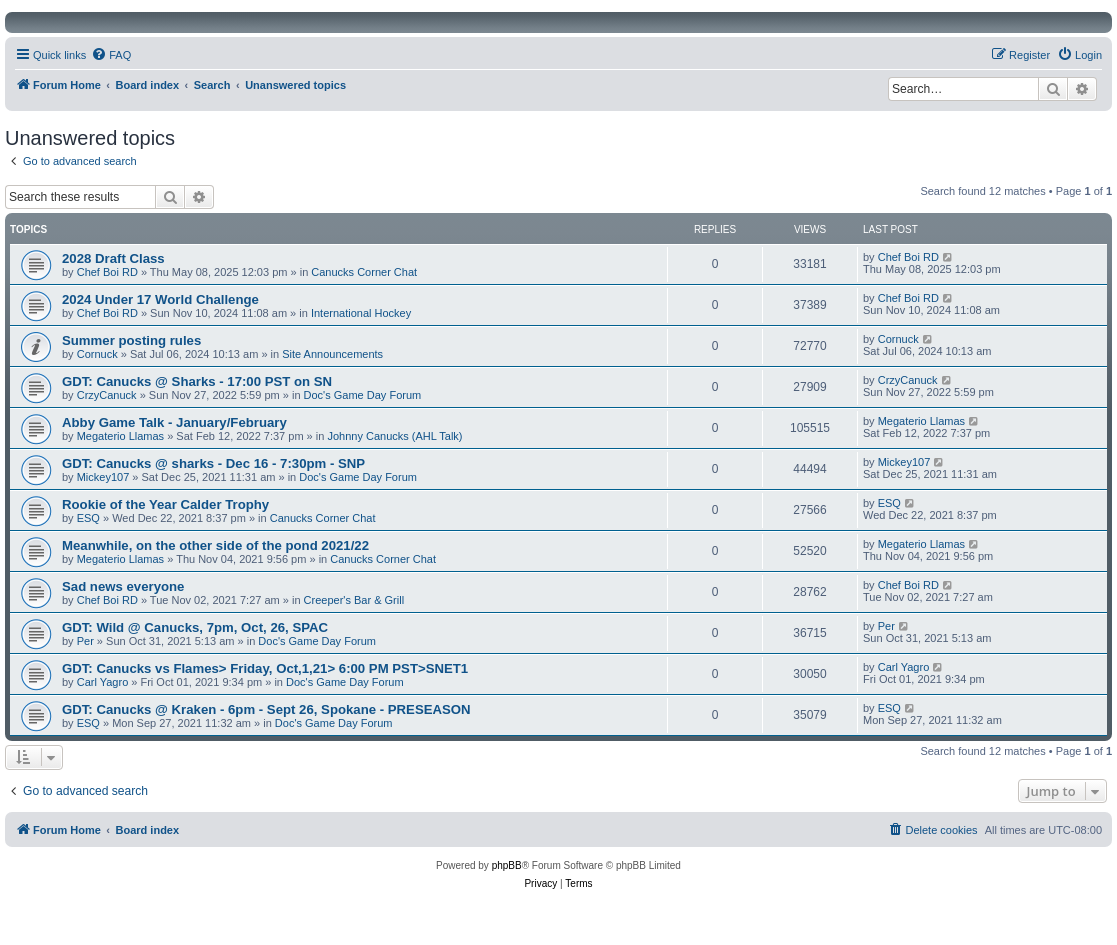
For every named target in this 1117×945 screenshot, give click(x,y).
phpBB (507, 865)
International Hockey (361, 313)
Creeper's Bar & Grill (354, 600)
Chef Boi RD (107, 272)
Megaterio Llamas (120, 436)
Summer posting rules (131, 340)
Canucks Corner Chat (364, 272)
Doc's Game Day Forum (363, 395)
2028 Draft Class (113, 258)
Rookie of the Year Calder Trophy (165, 504)
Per (85, 641)
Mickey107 (103, 477)
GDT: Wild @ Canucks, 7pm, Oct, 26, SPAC (195, 627)
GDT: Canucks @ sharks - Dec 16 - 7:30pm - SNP (213, 463)
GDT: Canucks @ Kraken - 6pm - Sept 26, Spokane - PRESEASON (266, 709)
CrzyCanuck (107, 395)
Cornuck (97, 354)
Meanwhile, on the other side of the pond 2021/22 (215, 545)
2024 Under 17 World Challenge (160, 299)
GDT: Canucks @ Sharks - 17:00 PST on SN (197, 381)
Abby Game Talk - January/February (174, 422)
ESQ (88, 518)
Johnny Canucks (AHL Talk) (394, 436)
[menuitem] (111, 55)
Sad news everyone (123, 586)
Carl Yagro (103, 682)
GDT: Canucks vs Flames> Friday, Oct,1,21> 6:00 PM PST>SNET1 (265, 668)
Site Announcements (332, 354)
